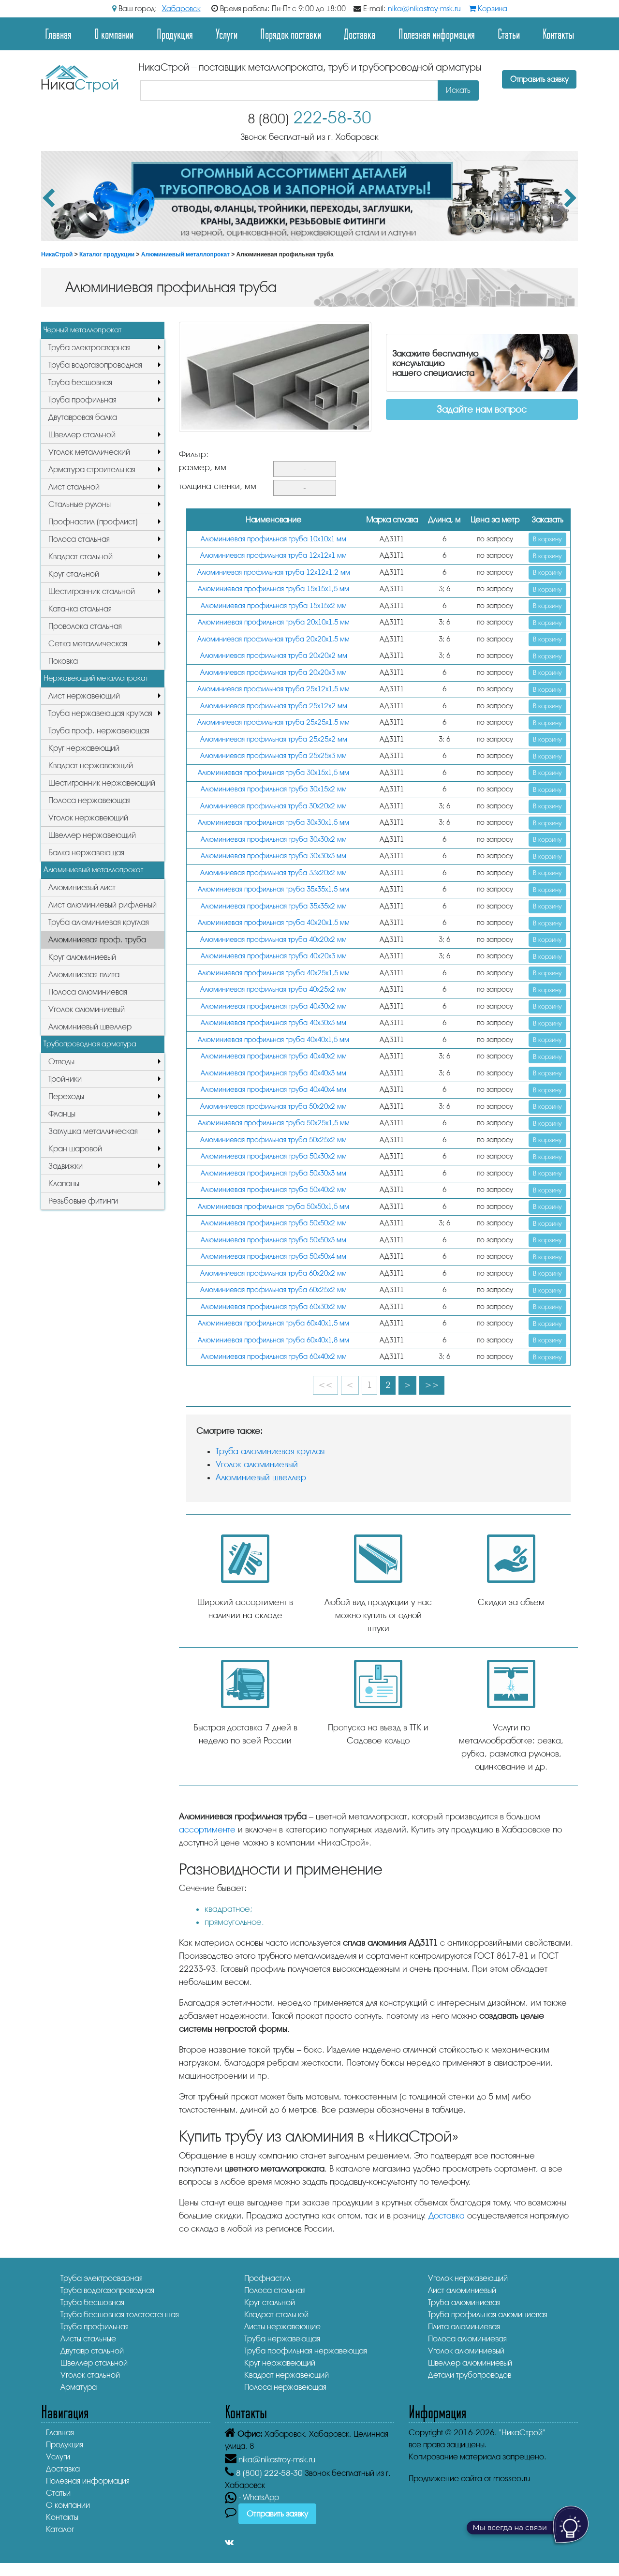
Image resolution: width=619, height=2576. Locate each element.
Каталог (60, 2529)
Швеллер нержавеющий (92, 835)
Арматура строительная (91, 469)
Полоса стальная (79, 539)
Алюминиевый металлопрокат (185, 254)
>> (432, 1385)
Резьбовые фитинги (83, 1201)
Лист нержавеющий (84, 695)
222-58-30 (309, 117)
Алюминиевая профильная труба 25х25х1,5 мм (273, 722)
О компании (113, 34)
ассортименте (207, 1829)
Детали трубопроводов (469, 2375)
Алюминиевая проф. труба (97, 939)
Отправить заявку (539, 79)
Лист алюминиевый (462, 2290)
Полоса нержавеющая (89, 800)
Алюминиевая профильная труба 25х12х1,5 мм (273, 689)
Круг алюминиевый (82, 957)
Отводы (61, 1061)
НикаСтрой (57, 254)
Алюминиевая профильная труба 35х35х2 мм (274, 906)
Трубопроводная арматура (90, 1044)
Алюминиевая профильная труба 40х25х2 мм (273, 989)
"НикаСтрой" (522, 2432)
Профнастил (267, 2278)
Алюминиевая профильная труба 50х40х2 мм (274, 1190)
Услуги (226, 34)
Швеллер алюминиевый (470, 2363)
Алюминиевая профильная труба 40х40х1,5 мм (273, 1040)
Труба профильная (82, 399)
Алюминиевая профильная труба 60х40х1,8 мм (273, 1340)
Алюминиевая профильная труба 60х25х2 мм (273, 1290)
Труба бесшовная (80, 382)
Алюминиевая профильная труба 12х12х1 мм (273, 555)
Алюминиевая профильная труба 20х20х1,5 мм (273, 639)
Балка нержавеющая (86, 852)
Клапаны (63, 1183)
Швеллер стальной (82, 434)
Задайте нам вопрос (482, 409)
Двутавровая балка (82, 417)
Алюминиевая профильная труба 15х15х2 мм (274, 606)
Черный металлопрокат (82, 330)
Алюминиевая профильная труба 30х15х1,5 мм (273, 773)
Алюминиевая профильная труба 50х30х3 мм (273, 1173)
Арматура (78, 2387)
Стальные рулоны (79, 504)
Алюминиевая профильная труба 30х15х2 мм (274, 789)
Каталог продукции (106, 254)
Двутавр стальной (92, 2350)
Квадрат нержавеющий (90, 765)
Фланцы (61, 1113)
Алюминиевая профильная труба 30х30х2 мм (274, 839)
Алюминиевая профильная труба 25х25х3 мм (273, 756)
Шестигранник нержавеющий (101, 783)
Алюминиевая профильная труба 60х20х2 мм (273, 1273)
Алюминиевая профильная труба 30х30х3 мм (273, 856)
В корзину (547, 539)
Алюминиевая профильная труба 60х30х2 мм (274, 1307)
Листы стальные (88, 2338)
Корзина (488, 8)
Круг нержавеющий (83, 748)
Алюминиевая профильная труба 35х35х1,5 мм (273, 889)
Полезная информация (436, 34)
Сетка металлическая (87, 643)
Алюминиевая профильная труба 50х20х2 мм (273, 1106)
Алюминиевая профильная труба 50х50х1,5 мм (273, 1207)
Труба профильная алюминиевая (487, 2314)
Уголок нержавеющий (88, 817)
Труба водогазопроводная (95, 365)
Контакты (558, 34)
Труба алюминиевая (464, 2302)
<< (325, 1385)
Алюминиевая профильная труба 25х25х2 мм (273, 739)
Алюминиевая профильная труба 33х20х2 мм (273, 873)
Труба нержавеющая (282, 2338)
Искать (458, 90)
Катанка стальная (80, 608)
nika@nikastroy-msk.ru (424, 8)
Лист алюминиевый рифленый (102, 904)
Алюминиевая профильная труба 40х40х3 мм (273, 1073)
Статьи (509, 34)
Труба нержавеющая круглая (100, 713)
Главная (58, 34)
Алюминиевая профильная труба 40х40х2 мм (274, 1056)
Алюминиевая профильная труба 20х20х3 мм (273, 673)
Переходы (66, 1096)
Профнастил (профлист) (93, 521)
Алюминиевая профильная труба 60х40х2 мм (274, 1357)
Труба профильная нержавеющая (305, 2350)
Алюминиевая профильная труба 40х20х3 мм (274, 956)
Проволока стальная (85, 626)
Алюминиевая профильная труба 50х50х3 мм (273, 1240)
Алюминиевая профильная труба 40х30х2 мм (274, 1006)
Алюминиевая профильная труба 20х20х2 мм (273, 656)
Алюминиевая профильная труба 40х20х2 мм (273, 940)
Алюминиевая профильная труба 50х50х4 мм (273, 1256)
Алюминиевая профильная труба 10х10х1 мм (273, 539)
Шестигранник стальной (91, 591)
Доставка (359, 34)
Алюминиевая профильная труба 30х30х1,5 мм (273, 823)
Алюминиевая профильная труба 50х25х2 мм (273, 1140)
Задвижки (65, 1166)
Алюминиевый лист (82, 887)
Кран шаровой (75, 1148)
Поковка (63, 661)
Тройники (65, 1079)
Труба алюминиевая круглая (98, 922)
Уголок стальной (90, 2375)
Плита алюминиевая (464, 2326)
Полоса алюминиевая (87, 992)
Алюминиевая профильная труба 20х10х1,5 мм (274, 622)
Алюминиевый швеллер (90, 1026)
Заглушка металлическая (93, 1131)
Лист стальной (74, 486)
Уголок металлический (89, 452)
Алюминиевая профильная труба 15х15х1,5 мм (273, 589)
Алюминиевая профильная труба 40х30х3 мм (273, 1023)
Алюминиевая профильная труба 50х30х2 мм (274, 1156)
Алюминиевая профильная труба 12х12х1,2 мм (273, 572)
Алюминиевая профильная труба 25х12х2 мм (273, 706)
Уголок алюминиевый (86, 1009)
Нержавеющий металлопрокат (96, 678)
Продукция (175, 34)
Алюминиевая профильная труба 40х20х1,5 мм (274, 923)
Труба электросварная (89, 347)
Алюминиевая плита (83, 974)
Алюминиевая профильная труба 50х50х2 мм (274, 1223)
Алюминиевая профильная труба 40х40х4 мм (273, 1090)
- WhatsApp (252, 2497)
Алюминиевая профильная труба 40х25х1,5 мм (274, 973)
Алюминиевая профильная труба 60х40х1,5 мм (273, 1323)
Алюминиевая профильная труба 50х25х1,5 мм (274, 1123)
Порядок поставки (290, 34)
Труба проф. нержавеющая (98, 730)
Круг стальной (73, 574)
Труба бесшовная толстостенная (119, 2314)
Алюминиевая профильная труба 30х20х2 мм (273, 806)
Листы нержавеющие (282, 2326)
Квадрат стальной (80, 556)
